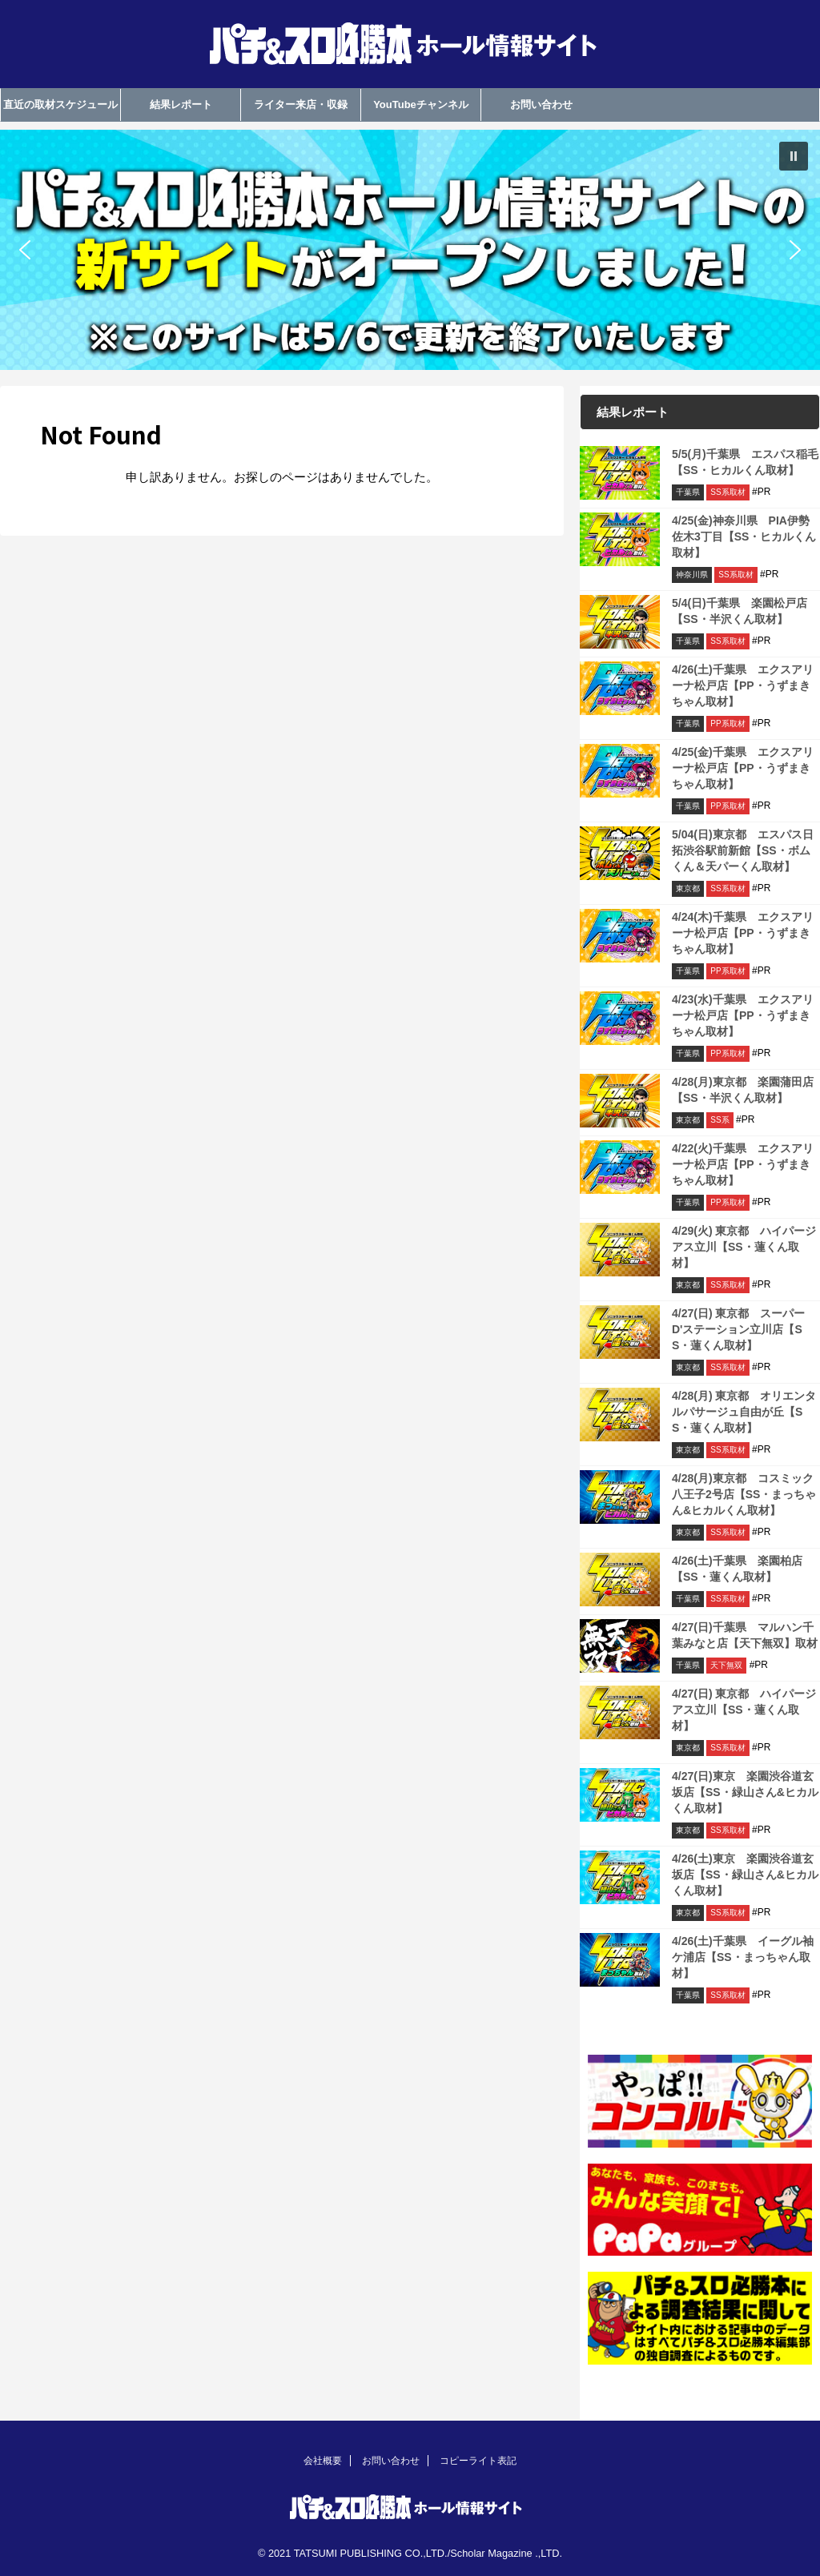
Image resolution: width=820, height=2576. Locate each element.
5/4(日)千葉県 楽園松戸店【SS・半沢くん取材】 (739, 611)
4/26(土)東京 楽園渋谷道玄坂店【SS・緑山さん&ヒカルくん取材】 (745, 1874)
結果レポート (181, 104)
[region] (410, 250)
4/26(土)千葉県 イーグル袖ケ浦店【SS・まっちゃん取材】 (743, 1957)
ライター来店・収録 (301, 104)
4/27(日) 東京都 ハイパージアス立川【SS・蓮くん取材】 (744, 1709)
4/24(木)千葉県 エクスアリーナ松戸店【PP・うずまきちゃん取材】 (743, 932)
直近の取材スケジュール (60, 104)
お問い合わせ (541, 104)
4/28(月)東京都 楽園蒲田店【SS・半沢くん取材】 (743, 1089)
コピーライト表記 (478, 2460)
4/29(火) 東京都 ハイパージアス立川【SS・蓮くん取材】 (744, 1246)
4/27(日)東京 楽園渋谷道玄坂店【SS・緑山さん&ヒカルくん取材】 (745, 1792)
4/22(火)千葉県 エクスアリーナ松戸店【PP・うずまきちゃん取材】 (743, 1164)
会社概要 (322, 2460)
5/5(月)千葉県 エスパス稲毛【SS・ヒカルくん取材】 (745, 462)
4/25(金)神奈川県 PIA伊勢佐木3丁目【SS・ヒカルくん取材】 (744, 536)
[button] (410, 250)
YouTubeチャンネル (420, 104)
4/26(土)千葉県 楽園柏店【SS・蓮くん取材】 (737, 1568)
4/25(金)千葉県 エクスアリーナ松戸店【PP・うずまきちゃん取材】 (743, 767)
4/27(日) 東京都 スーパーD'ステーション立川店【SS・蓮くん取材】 (738, 1329)
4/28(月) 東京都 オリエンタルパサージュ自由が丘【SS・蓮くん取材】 (744, 1411)
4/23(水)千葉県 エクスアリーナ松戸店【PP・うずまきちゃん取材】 (743, 1015)
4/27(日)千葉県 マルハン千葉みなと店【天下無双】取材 (745, 1635)
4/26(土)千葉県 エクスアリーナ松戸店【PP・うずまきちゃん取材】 (743, 685)
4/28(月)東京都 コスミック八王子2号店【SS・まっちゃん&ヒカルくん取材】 (744, 1494)
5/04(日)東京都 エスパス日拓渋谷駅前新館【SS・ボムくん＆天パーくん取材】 (743, 850)
